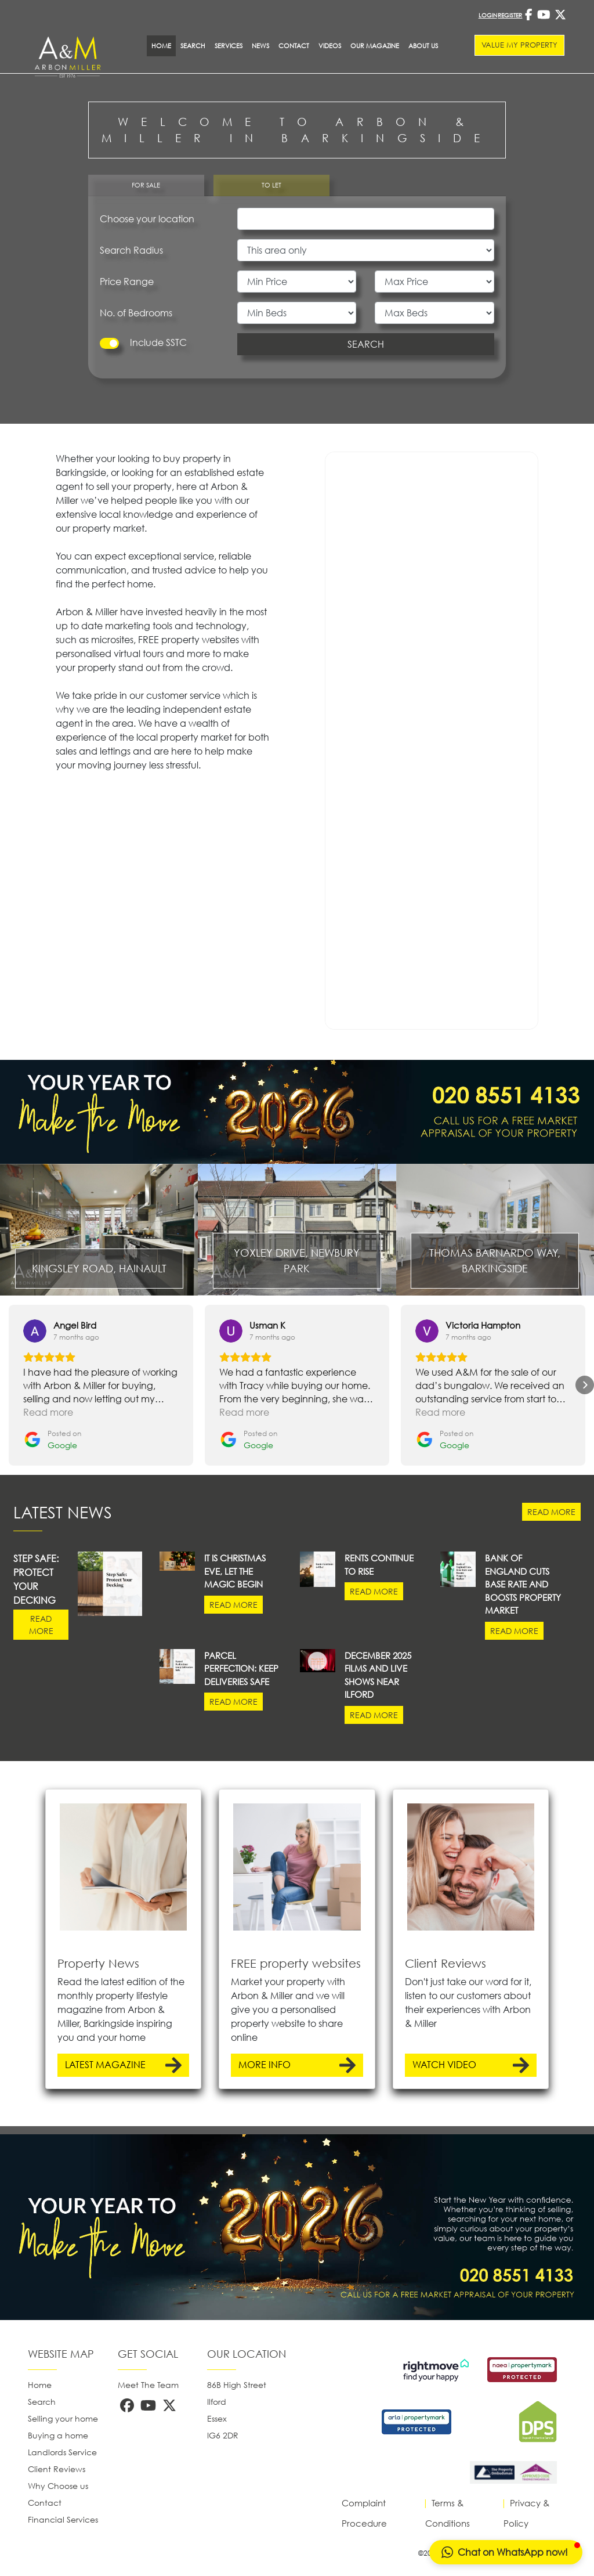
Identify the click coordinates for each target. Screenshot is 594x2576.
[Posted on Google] (52, 1439)
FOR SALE (146, 185)
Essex (217, 2418)
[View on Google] (34, 1331)
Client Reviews (56, 2469)
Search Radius (131, 250)
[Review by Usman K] (267, 1325)
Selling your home (63, 2418)
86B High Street (236, 2385)
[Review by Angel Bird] (74, 1325)
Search (192, 45)
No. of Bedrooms (136, 313)
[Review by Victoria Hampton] (483, 1325)
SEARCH (365, 344)
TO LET (271, 185)
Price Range (127, 281)
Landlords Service (62, 2452)
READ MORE (551, 1512)
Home (40, 2385)
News (260, 45)
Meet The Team (148, 2385)
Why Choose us (58, 2486)
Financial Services (63, 2519)
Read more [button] (48, 1412)
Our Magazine (374, 45)
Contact (293, 45)
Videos (329, 45)
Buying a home (58, 2435)
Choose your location (147, 219)
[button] (9, 1385)
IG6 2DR (222, 2435)
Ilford (216, 2402)
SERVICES (228, 45)
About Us (423, 45)
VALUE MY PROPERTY (519, 44)
